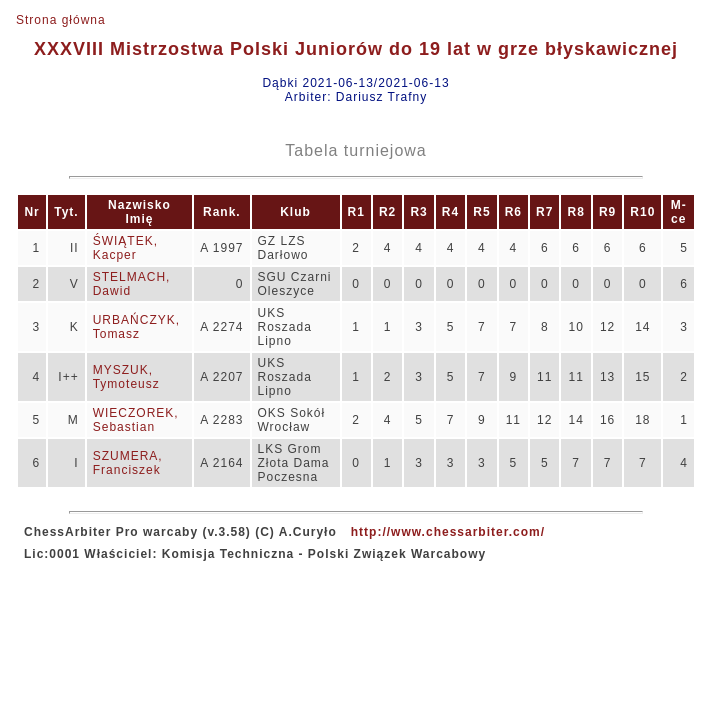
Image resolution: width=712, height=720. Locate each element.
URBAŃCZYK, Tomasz (136, 327)
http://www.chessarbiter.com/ (448, 532)
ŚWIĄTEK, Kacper (125, 248)
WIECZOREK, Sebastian (136, 420)
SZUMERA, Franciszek (128, 463)
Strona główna (61, 20)
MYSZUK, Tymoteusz (126, 377)
